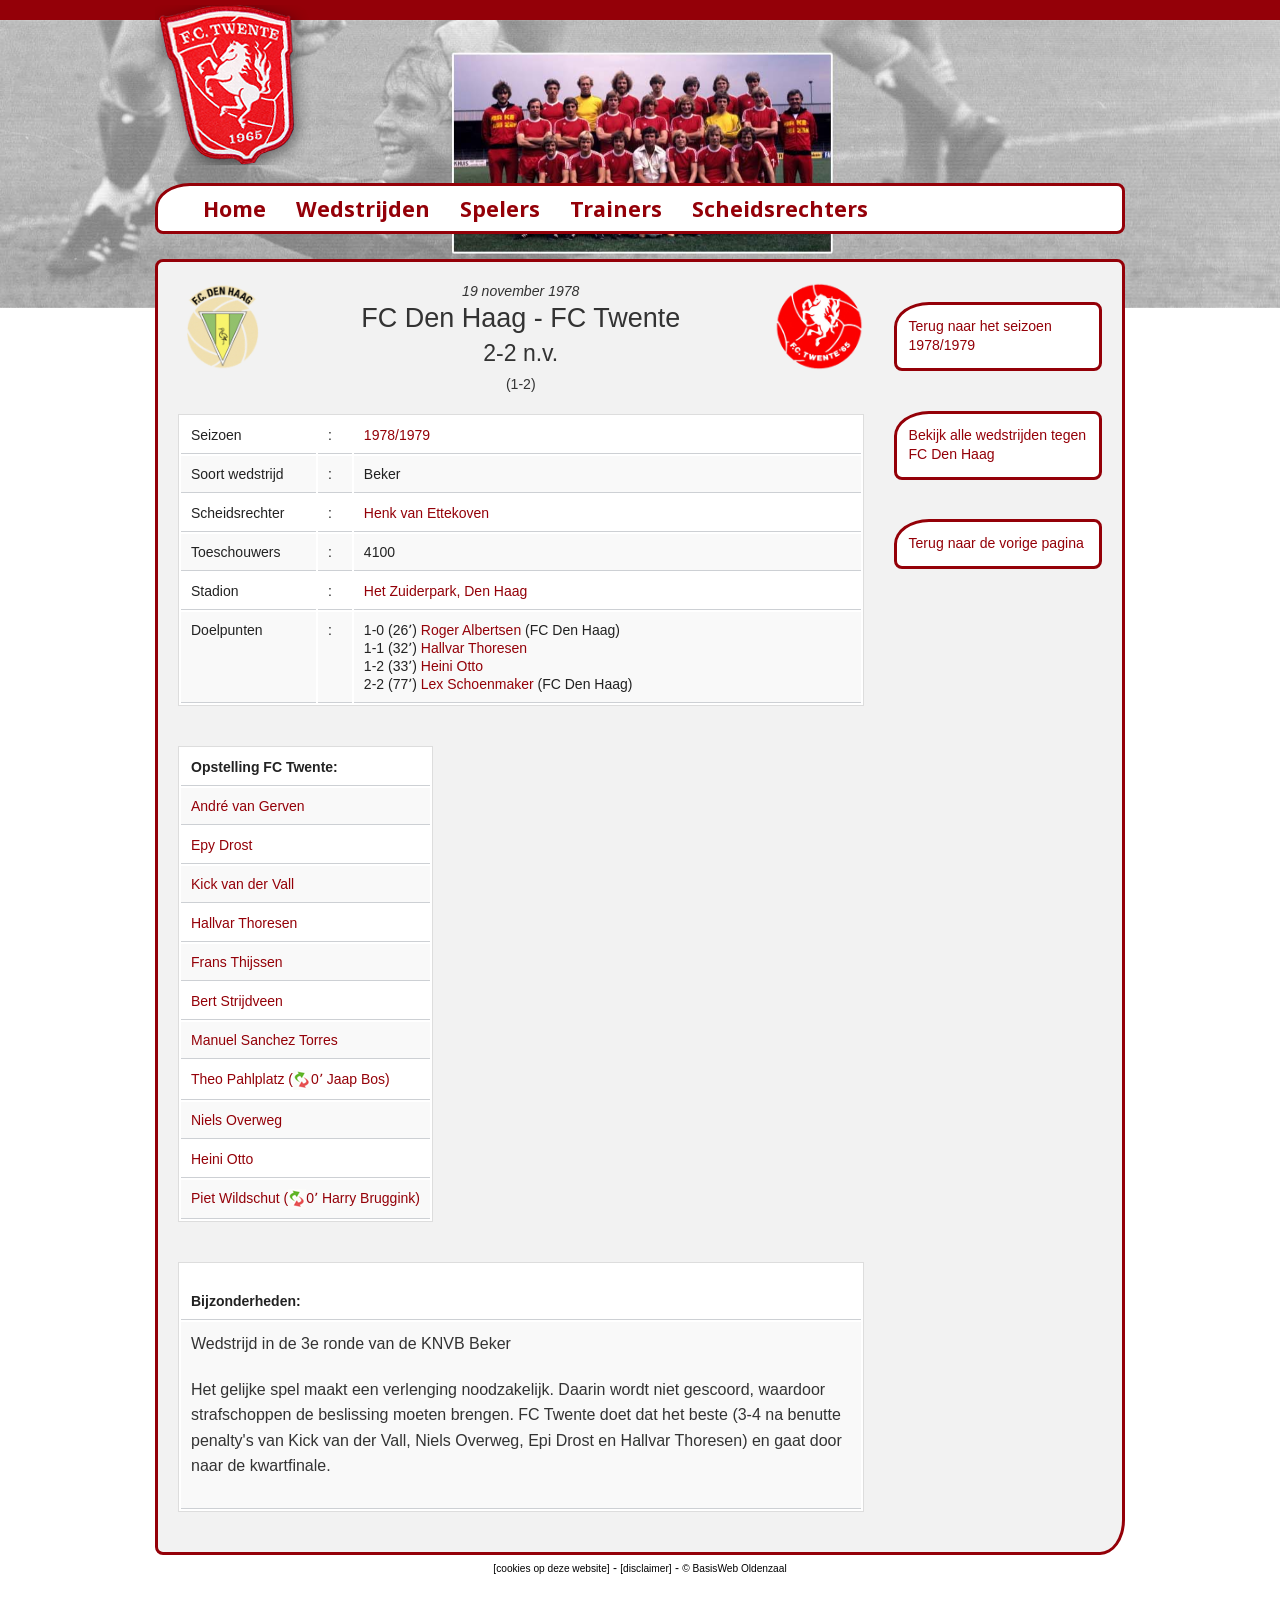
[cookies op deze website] (551, 1568)
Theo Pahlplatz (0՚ (259, 1079)
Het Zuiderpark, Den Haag (445, 591)
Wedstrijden (363, 208)
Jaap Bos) (358, 1079)
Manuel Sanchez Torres (264, 1040)
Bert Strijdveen (237, 1001)
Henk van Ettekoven (426, 513)
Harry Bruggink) (371, 1198)
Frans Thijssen (237, 962)
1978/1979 (397, 435)
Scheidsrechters (780, 208)
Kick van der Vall (242, 884)
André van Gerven (248, 806)
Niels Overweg (236, 1120)
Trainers (616, 208)
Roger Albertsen (471, 630)
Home (234, 208)
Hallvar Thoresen (474, 648)
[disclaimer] (645, 1568)
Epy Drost (221, 845)
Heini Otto (452, 666)
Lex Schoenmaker (477, 684)
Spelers (500, 208)
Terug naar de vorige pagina (996, 543)
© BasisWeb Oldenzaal (734, 1568)
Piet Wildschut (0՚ (256, 1198)
